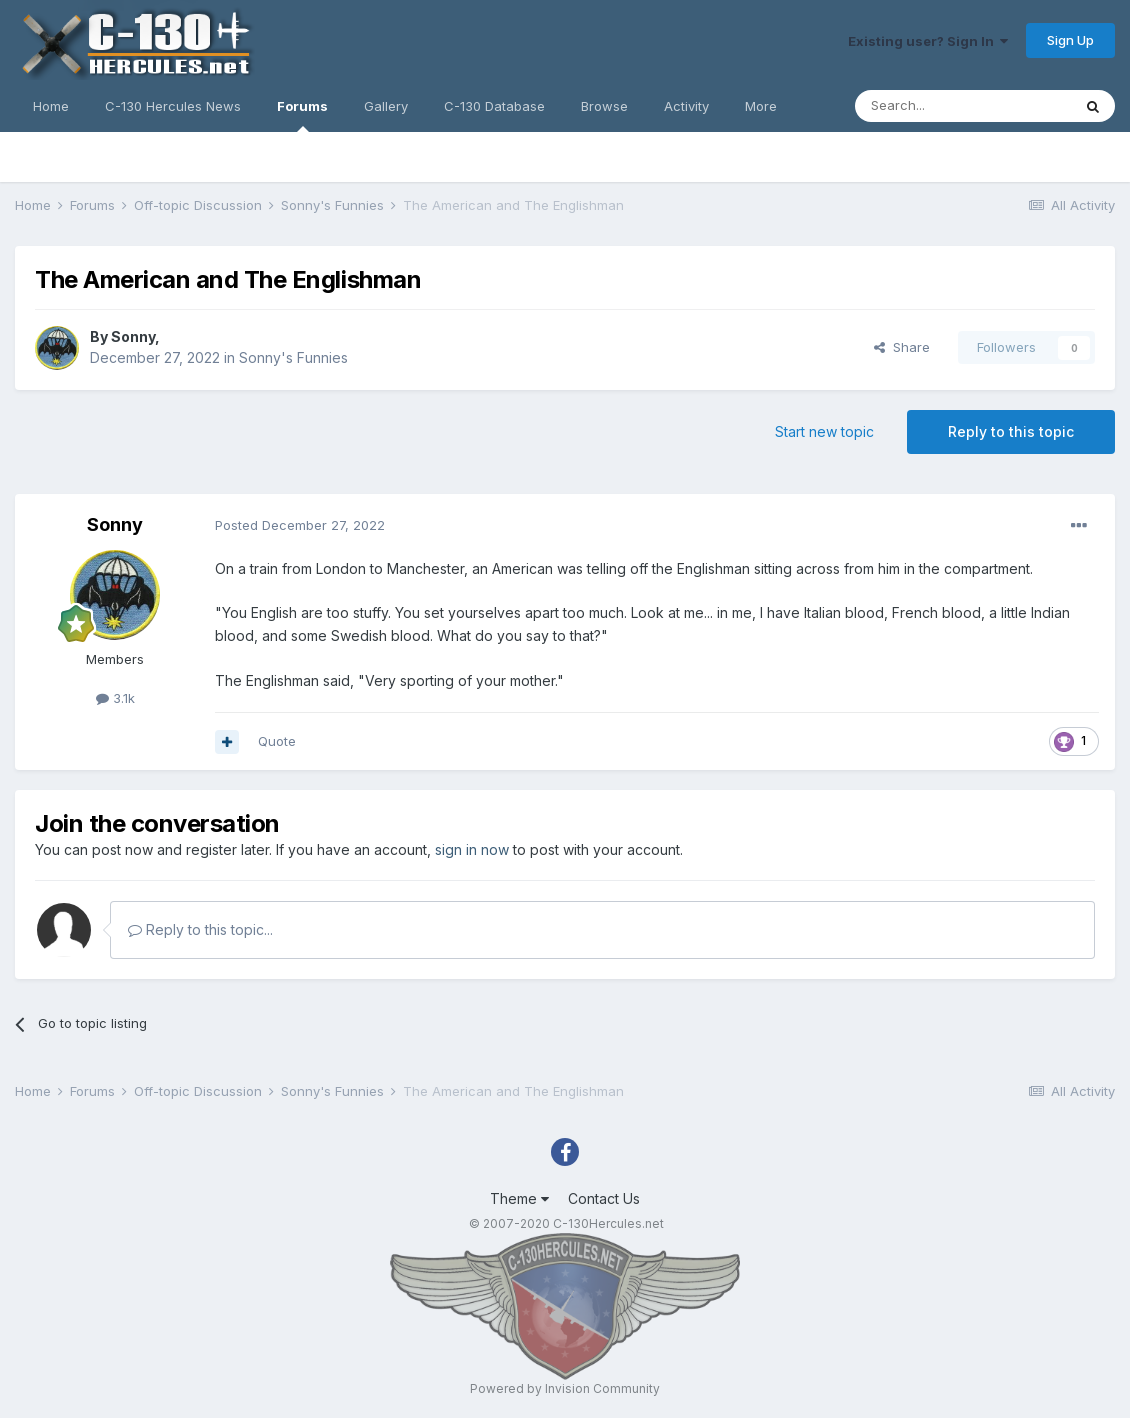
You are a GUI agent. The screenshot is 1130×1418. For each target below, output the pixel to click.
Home (51, 106)
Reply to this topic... (200, 929)
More (761, 106)
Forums (302, 115)
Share (902, 347)
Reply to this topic (1011, 431)
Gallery (386, 106)
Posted (300, 525)
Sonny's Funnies (293, 357)
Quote (277, 741)
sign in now (472, 849)
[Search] (963, 106)
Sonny (133, 336)
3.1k (115, 698)
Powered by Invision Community (565, 1388)
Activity (686, 106)
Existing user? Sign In (928, 41)
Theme (519, 1198)
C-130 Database (494, 106)
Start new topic (824, 431)
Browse (604, 106)
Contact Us (604, 1198)
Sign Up (1070, 40)
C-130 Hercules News (173, 106)
